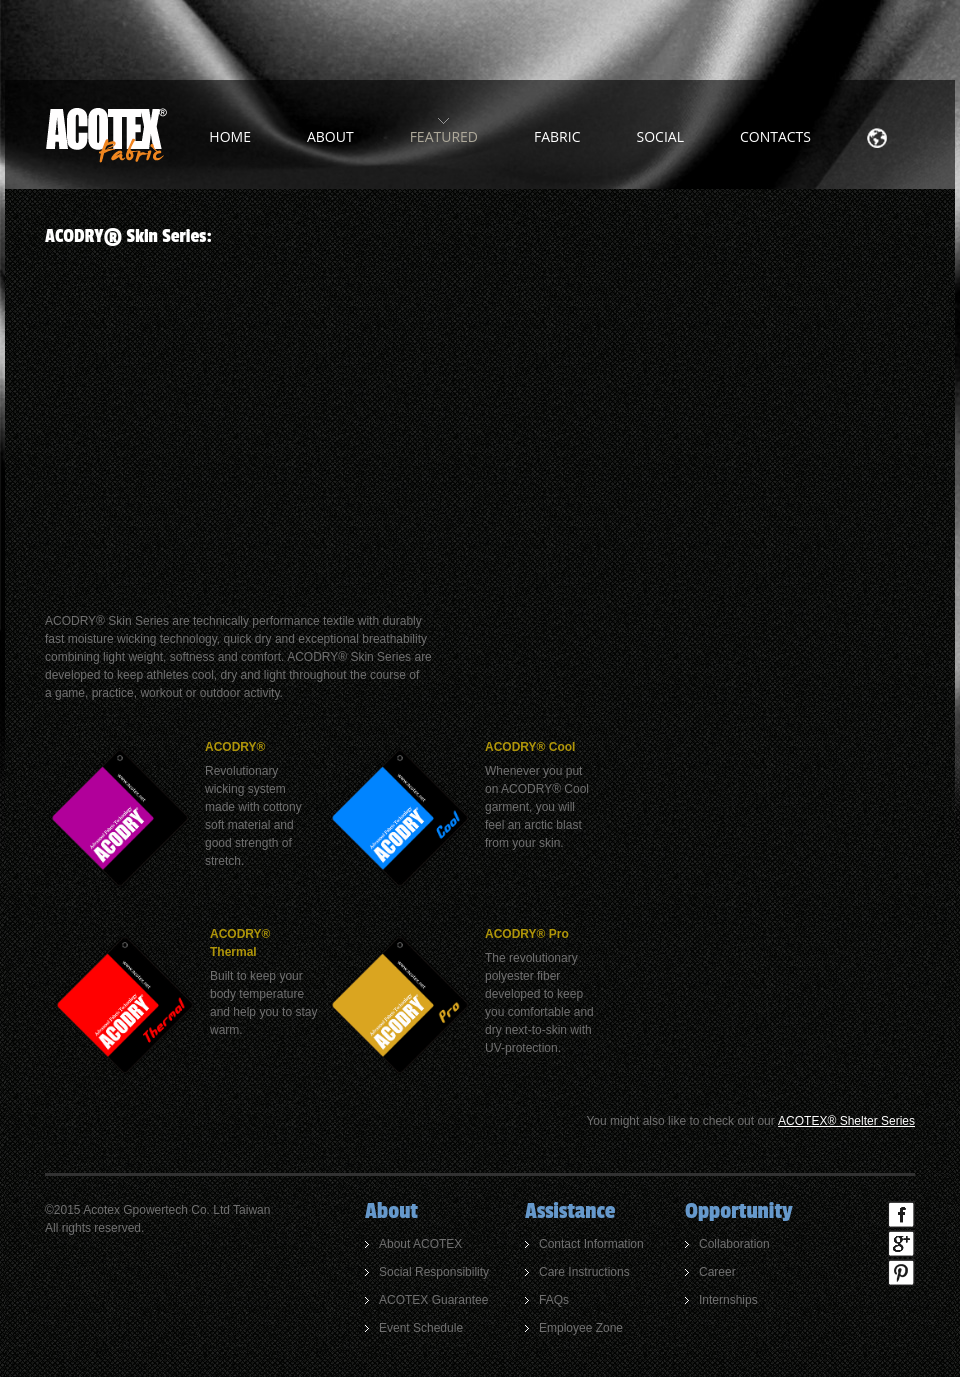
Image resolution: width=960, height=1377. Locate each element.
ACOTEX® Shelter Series (846, 1121)
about (330, 136)
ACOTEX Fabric (106, 135)
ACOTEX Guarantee (433, 1300)
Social (660, 136)
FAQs (554, 1300)
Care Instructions (584, 1272)
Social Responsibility (434, 1272)
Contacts (775, 136)
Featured (444, 136)
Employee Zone (581, 1328)
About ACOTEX (420, 1244)
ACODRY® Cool (530, 747)
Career (717, 1272)
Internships (728, 1300)
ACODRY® (235, 747)
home (230, 136)
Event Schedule (421, 1328)
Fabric (557, 136)
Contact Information (591, 1244)
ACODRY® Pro (527, 934)
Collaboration (734, 1244)
